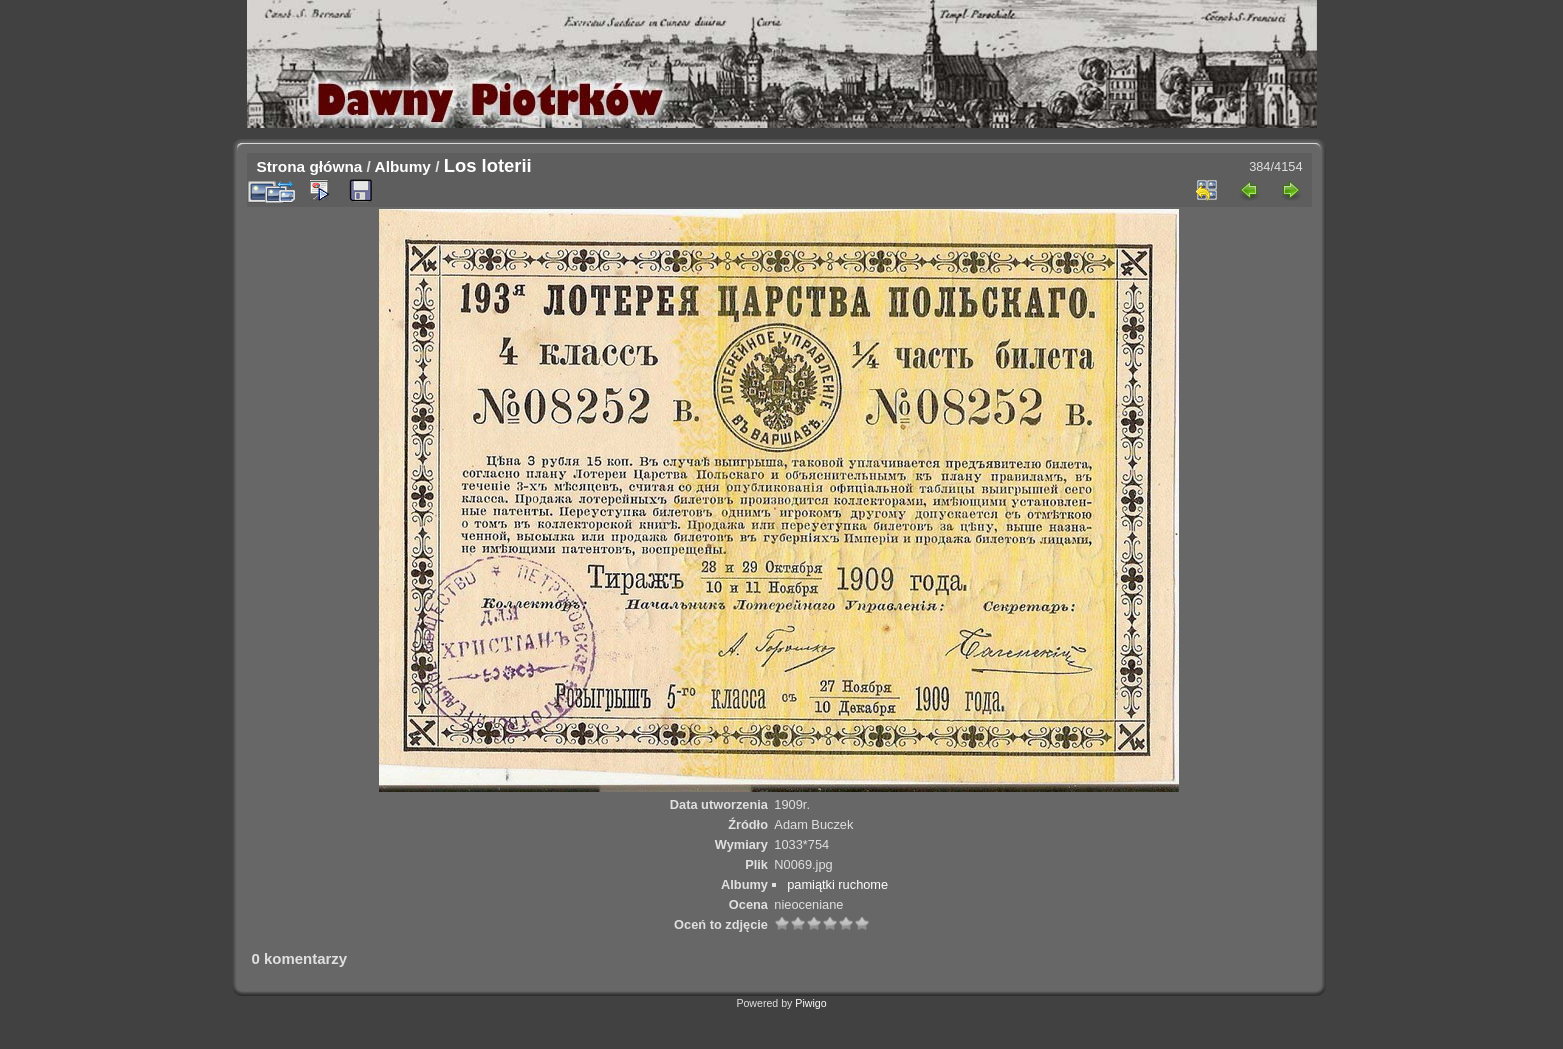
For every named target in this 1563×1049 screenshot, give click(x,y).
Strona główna (310, 166)
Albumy (403, 166)
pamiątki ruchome (837, 884)
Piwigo (810, 1003)
